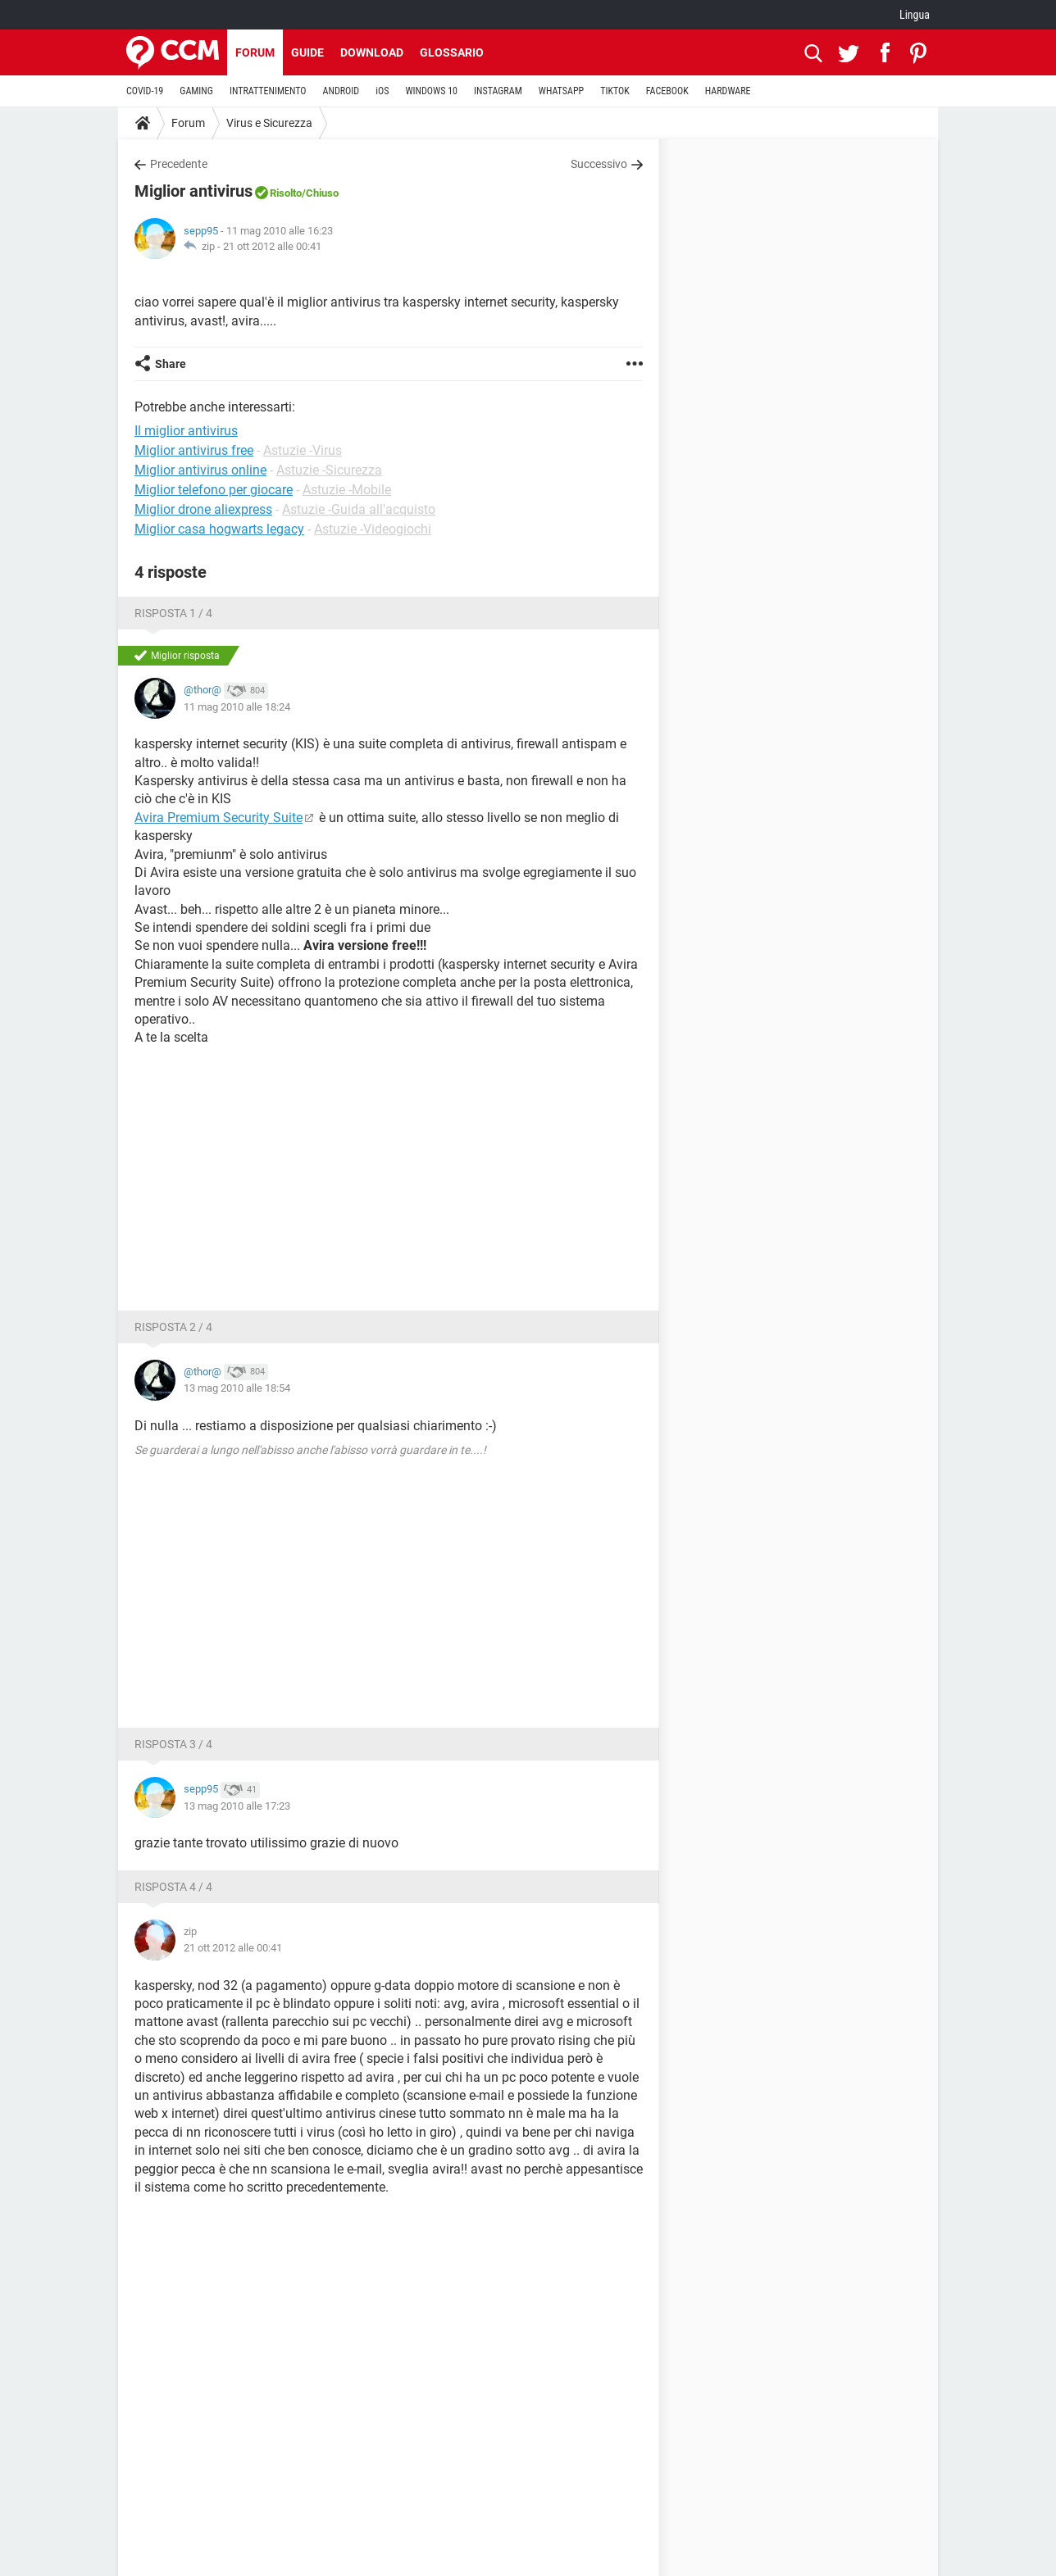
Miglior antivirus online (200, 470)
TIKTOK (615, 91)
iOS (382, 91)
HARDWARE (728, 91)
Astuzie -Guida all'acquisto (358, 509)
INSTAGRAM (498, 91)
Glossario (452, 52)
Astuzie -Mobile (347, 489)
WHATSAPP (561, 91)
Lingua (914, 14)
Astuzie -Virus (302, 450)
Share (170, 363)
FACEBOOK (667, 91)
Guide (307, 52)
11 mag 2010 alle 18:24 (237, 707)
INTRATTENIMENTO (268, 91)
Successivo (599, 163)
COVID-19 (144, 91)
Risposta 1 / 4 (173, 613)
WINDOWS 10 (431, 91)
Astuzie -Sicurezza (329, 470)
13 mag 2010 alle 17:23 (237, 1806)
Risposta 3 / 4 (173, 1744)
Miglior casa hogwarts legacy (219, 529)
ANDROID (341, 91)
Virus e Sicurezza (269, 122)
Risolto (286, 193)
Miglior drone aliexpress (203, 509)
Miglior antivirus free (193, 450)
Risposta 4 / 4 (173, 1886)
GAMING (196, 91)
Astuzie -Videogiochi (372, 529)
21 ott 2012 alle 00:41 (272, 246)
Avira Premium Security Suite (218, 817)
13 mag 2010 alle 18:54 (237, 1388)
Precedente (178, 163)
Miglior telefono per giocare (213, 489)
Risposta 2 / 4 (173, 1326)
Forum (255, 52)
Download (371, 52)
